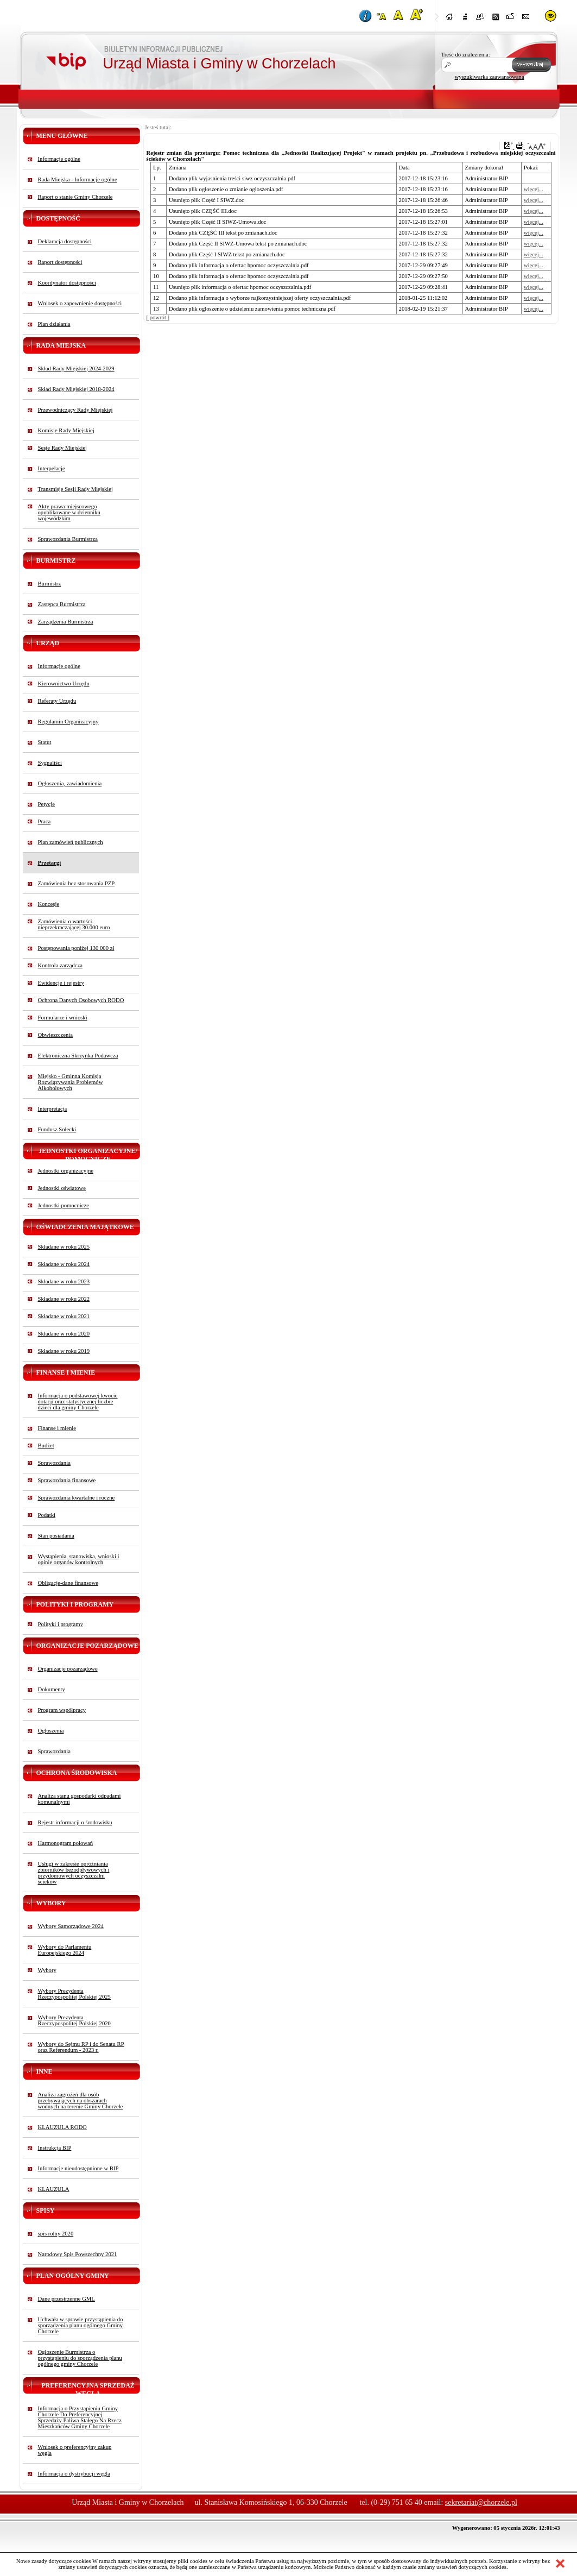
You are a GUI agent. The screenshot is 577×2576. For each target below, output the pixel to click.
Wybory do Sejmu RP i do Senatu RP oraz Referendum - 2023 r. (81, 2047)
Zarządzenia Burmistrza (65, 622)
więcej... (533, 189)
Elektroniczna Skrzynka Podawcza (78, 1056)
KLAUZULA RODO (62, 2127)
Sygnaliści (50, 763)
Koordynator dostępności (67, 283)
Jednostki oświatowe (62, 1188)
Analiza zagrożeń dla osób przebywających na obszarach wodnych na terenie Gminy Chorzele (80, 2100)
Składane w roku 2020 (64, 1334)
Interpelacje (51, 468)
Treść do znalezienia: (465, 55)
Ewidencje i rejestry (61, 983)
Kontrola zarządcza (60, 965)
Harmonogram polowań (65, 1843)
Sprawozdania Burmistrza (68, 539)
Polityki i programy (60, 1624)
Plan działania (54, 324)
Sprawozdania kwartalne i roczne (76, 1498)
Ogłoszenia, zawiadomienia (70, 783)
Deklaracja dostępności (65, 241)
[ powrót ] (158, 317)
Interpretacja (52, 1109)
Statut (45, 742)
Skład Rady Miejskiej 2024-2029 (76, 368)
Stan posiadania (56, 1536)
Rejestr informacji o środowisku (75, 1822)
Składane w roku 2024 (64, 1264)
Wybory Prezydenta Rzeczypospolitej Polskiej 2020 (74, 2020)
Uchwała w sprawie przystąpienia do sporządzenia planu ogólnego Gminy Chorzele (80, 2325)
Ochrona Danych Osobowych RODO (81, 1000)
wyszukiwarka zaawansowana (489, 77)
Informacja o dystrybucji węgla (74, 2474)
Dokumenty (51, 1689)
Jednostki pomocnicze (63, 1205)
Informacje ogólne (59, 159)
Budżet (46, 1445)
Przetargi (49, 863)
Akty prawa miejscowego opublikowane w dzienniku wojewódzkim (69, 512)
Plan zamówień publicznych (70, 842)
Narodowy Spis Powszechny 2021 (77, 2254)
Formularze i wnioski (62, 1018)
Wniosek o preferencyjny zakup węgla (75, 2450)
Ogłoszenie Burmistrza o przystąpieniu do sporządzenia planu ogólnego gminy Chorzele (80, 2358)
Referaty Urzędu (57, 701)
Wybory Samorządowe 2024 (71, 1926)
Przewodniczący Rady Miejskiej (75, 410)
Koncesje (49, 904)
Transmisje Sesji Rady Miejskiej (75, 489)
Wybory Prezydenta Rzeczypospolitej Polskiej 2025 (74, 1994)
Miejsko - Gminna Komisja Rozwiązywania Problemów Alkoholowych (70, 1082)
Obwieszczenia (55, 1035)
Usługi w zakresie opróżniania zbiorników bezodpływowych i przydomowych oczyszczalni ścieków (74, 1873)
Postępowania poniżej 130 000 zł (76, 948)
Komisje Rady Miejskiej (66, 430)
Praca (44, 821)
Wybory (47, 1970)
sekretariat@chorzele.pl (481, 2502)
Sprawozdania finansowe (67, 1480)
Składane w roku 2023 (64, 1281)
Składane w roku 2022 (64, 1299)
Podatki (47, 1515)
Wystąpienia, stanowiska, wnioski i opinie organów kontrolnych (78, 1559)
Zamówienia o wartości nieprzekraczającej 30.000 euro (74, 924)
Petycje (46, 804)
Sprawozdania (54, 1463)
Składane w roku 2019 (64, 1351)
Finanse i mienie (57, 1428)
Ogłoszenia (51, 1731)
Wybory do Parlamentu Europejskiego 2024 (65, 1950)
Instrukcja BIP (55, 2148)
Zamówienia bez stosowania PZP (76, 883)
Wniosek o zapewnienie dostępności (80, 303)
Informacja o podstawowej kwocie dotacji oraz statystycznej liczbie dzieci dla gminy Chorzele (78, 1401)
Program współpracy (62, 1710)
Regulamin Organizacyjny (68, 722)
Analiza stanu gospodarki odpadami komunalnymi (79, 1799)
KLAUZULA (53, 2189)
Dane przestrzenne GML (66, 2299)
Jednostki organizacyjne (66, 1171)
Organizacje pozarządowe (68, 1669)
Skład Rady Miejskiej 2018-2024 (76, 389)
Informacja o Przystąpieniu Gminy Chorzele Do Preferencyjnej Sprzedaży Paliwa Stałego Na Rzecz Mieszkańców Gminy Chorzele (80, 2417)
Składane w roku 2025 (64, 1247)
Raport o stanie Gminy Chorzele (75, 197)
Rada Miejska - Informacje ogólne (77, 179)
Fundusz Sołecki (57, 1129)
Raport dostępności (60, 262)
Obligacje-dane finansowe (68, 1583)
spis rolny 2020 (56, 2234)
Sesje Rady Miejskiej (62, 448)
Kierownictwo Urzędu (64, 683)
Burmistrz (49, 584)
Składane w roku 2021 (64, 1316)
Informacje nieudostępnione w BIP (78, 2168)
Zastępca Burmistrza (62, 604)
